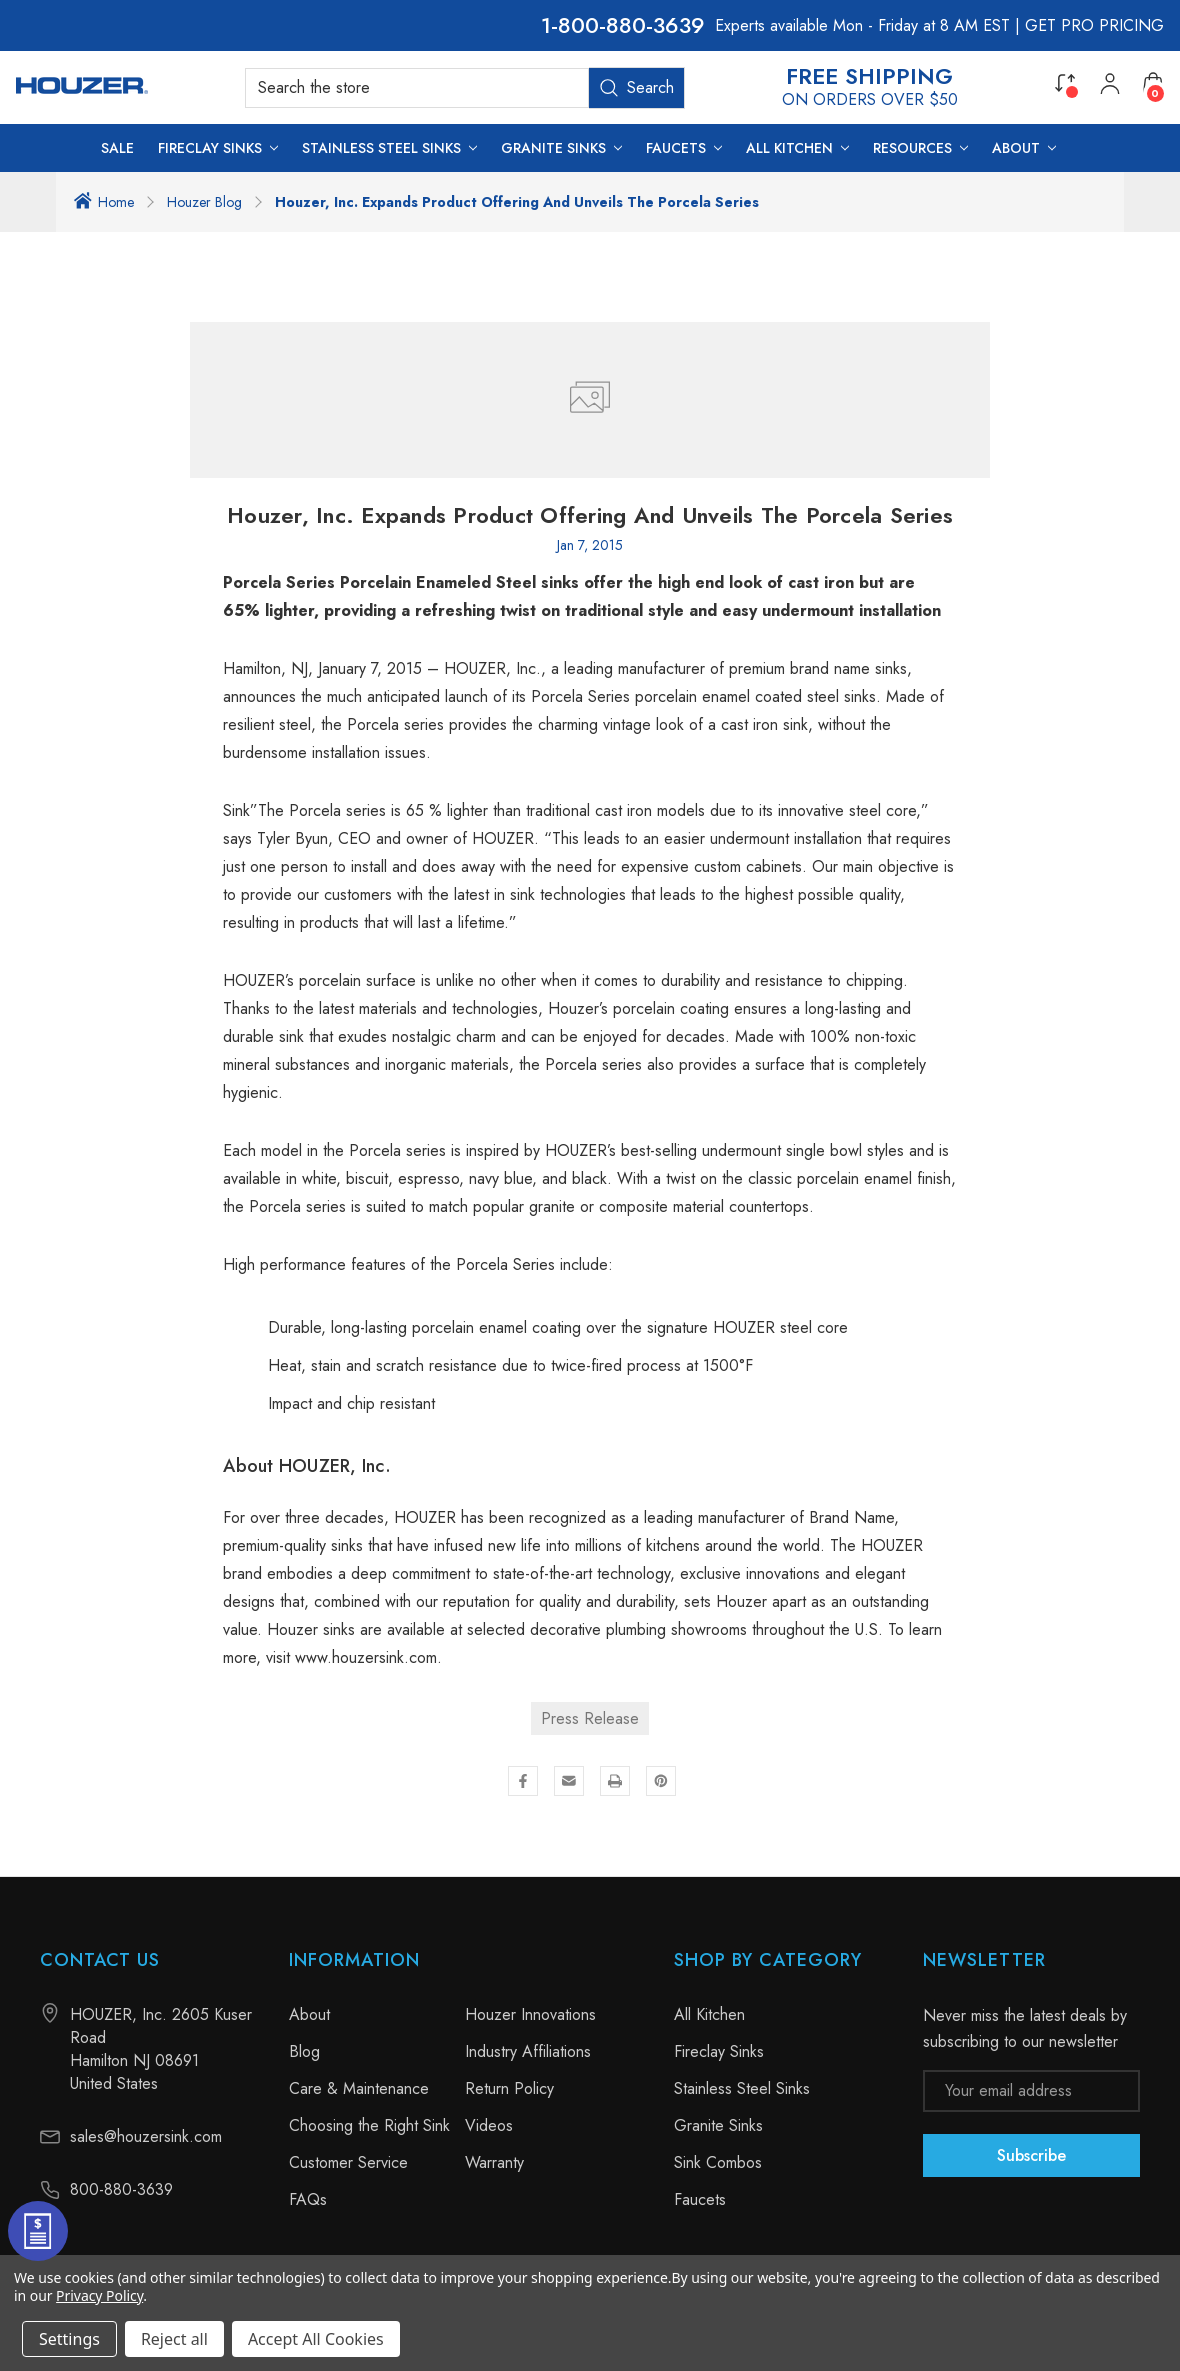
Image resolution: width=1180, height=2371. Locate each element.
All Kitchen (709, 2014)
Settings (69, 2339)
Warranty (494, 2162)
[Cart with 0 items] (1153, 83)
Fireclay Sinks (719, 2051)
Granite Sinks (718, 2125)
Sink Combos (718, 2162)
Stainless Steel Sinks (742, 2088)
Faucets (700, 2199)
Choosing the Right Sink (369, 2125)
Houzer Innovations (530, 2014)
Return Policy (509, 2088)
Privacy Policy (99, 2295)
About (309, 2014)
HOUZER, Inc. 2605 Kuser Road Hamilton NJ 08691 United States (161, 2049)
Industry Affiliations (528, 2051)
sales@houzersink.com (146, 2136)
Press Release (590, 1718)
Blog (304, 2051)
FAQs (308, 2199)
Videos (489, 2125)
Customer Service (348, 2162)
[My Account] (1110, 87)
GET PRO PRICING (1094, 25)
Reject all (174, 2339)
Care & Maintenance (359, 2088)
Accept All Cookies (316, 2339)
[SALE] (117, 148)
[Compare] (1065, 82)
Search (636, 87)
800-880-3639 (631, 25)
